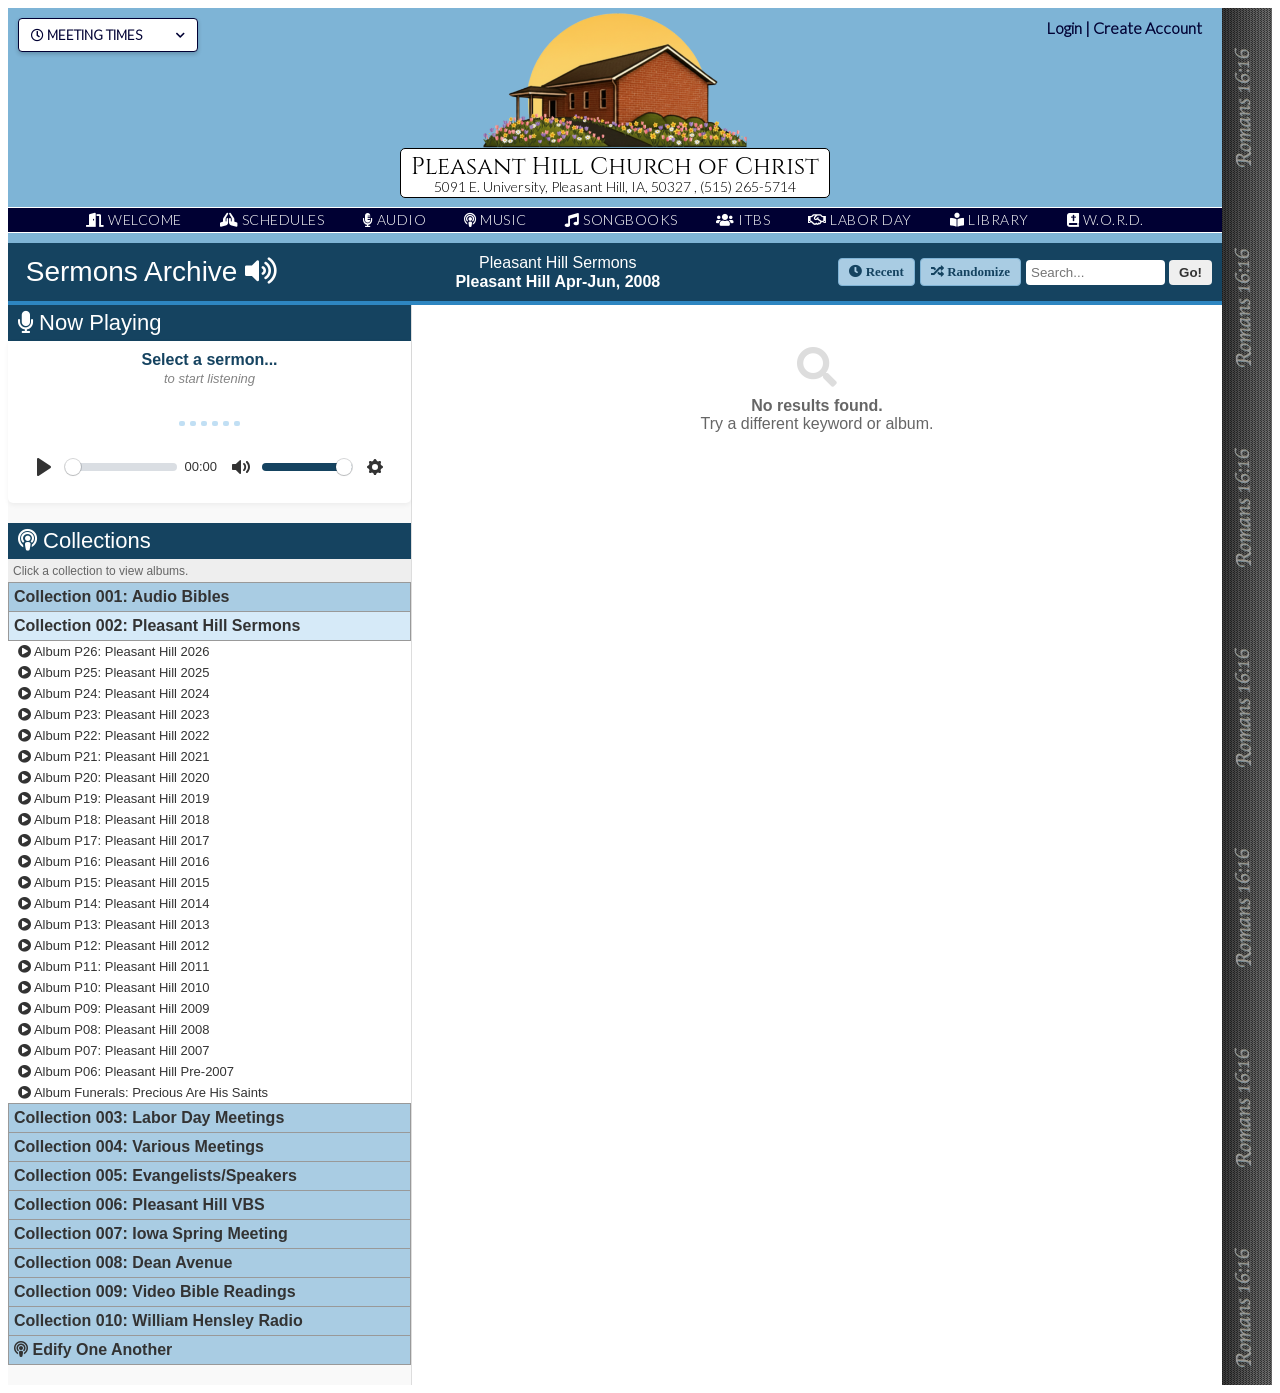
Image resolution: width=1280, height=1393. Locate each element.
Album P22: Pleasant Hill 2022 (114, 735)
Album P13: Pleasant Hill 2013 (114, 924)
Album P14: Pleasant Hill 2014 (114, 903)
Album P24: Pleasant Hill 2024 (114, 693)
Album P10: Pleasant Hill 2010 (114, 987)
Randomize (970, 271)
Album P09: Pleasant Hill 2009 (114, 1008)
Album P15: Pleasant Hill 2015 (114, 882)
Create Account (1147, 27)
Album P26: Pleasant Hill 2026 (114, 651)
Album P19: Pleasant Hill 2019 (114, 798)
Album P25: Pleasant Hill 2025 (114, 672)
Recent (876, 271)
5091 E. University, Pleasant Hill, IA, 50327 (564, 186)
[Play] (44, 467)
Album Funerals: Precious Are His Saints (143, 1092)
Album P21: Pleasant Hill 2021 (114, 756)
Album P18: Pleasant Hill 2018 (114, 819)
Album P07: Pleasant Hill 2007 (114, 1050)
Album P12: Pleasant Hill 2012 (114, 945)
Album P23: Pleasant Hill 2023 (114, 714)
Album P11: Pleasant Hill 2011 (114, 966)
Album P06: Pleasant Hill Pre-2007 (126, 1071)
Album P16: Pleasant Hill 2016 (114, 861)
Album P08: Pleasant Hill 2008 (114, 1029)
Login (1064, 27)
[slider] (121, 467)
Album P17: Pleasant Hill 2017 (114, 840)
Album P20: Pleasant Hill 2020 (114, 777)
